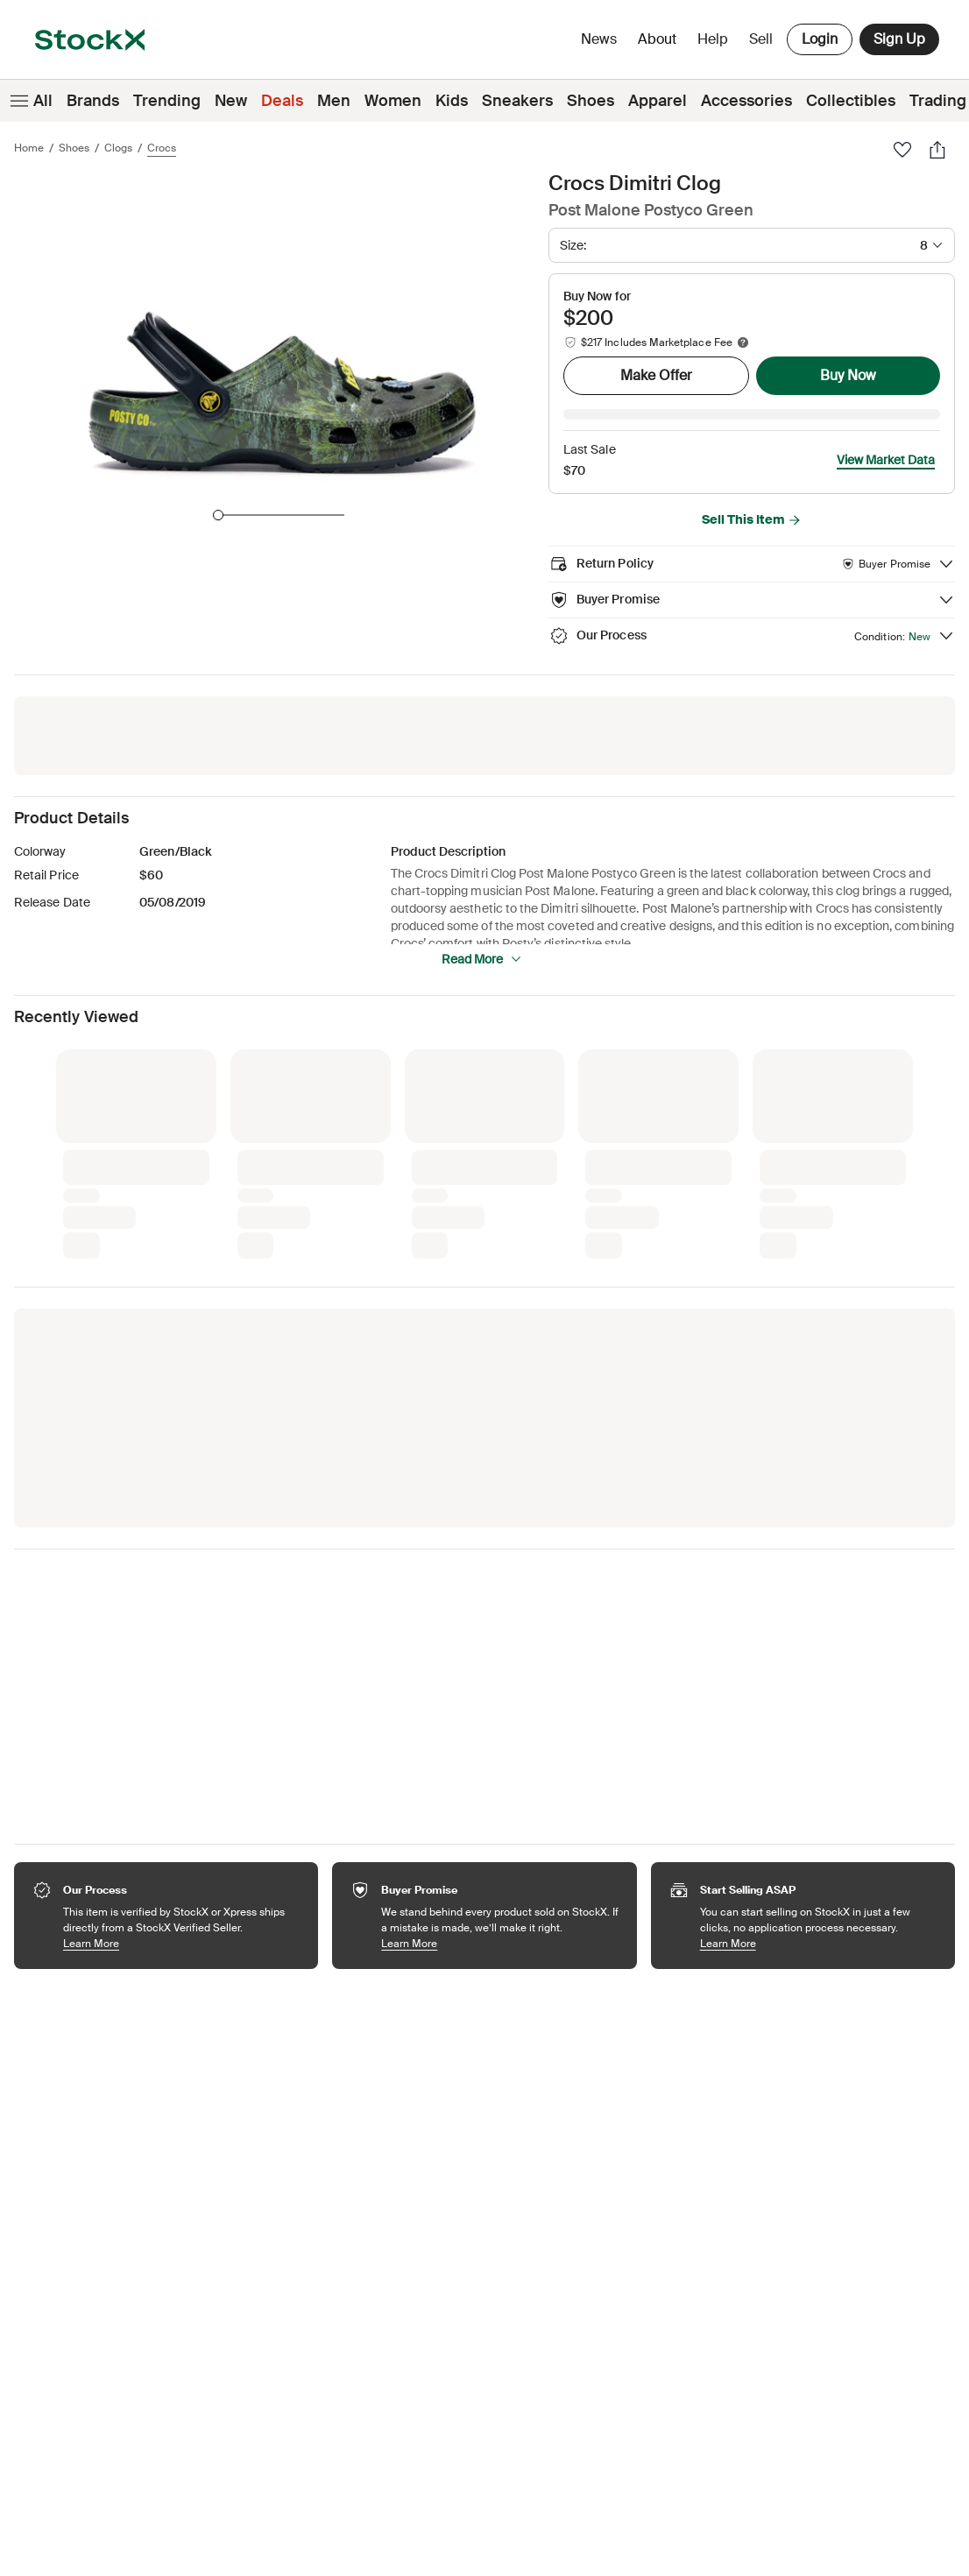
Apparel (657, 100)
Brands (93, 100)
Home (29, 148)
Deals (282, 100)
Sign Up (899, 39)
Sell (761, 39)
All (30, 100)
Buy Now (848, 375)
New (231, 100)
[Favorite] (902, 149)
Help (712, 39)
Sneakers (517, 100)
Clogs (118, 148)
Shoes (590, 100)
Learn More (182, 1918)
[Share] (937, 149)
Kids (451, 100)
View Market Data (886, 435)
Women (392, 100)
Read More (482, 934)
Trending (167, 100)
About (660, 43)
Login (820, 39)
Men (333, 100)
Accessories (746, 100)
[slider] (218, 515)
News (599, 39)
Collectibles (850, 100)
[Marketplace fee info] (743, 342)
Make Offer (656, 375)
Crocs (161, 148)
